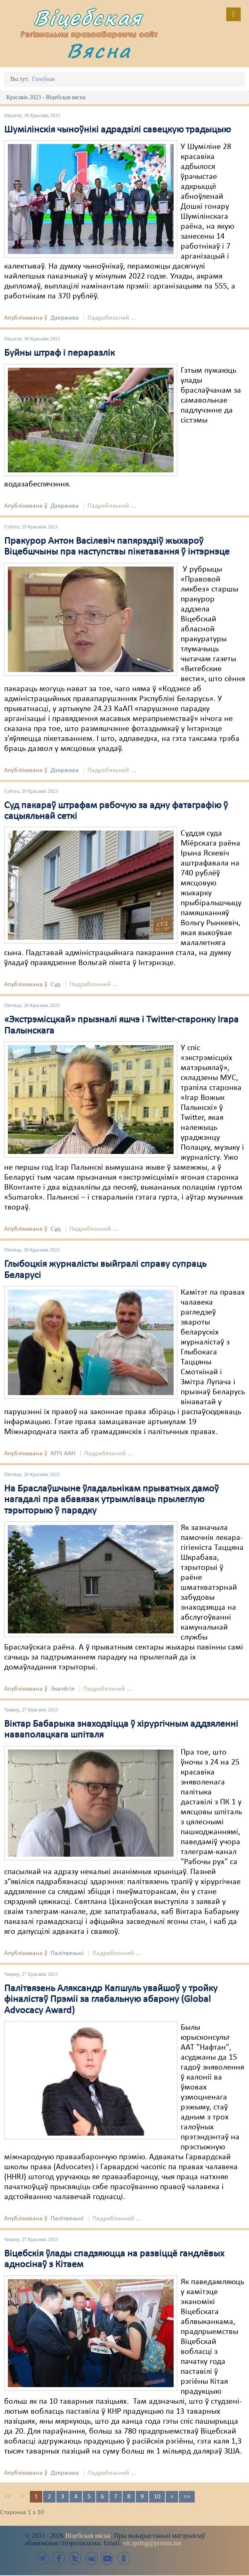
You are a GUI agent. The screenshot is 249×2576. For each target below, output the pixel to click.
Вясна (99, 50)
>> (187, 2496)
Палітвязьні (67, 1953)
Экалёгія (63, 1689)
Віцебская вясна (87, 2535)
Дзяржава (65, 318)
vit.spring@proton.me (152, 2543)
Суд (55, 984)
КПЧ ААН (63, 1453)
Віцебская (88, 17)
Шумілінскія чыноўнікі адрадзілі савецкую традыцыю (117, 130)
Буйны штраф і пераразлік (59, 353)
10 (157, 2496)
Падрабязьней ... (111, 318)
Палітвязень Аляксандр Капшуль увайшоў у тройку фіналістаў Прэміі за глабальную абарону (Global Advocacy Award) (111, 2000)
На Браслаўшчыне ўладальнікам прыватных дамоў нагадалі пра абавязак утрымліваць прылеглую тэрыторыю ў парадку (111, 1500)
